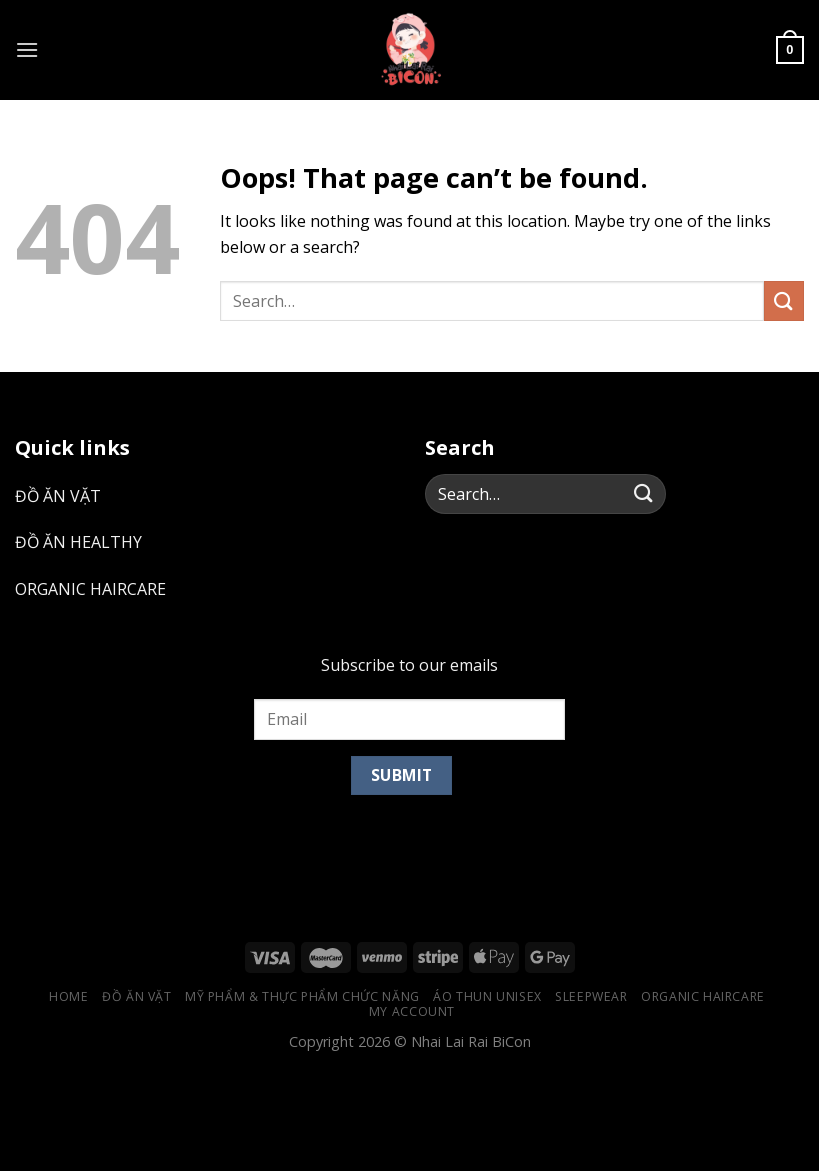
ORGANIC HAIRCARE (90, 589)
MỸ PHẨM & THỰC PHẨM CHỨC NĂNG (302, 996)
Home (68, 996)
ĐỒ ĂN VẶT (137, 996)
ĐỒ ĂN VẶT (58, 496)
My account (412, 1011)
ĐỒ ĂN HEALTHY (78, 542)
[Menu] (27, 49)
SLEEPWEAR (591, 996)
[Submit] (784, 300)
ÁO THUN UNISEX (487, 996)
